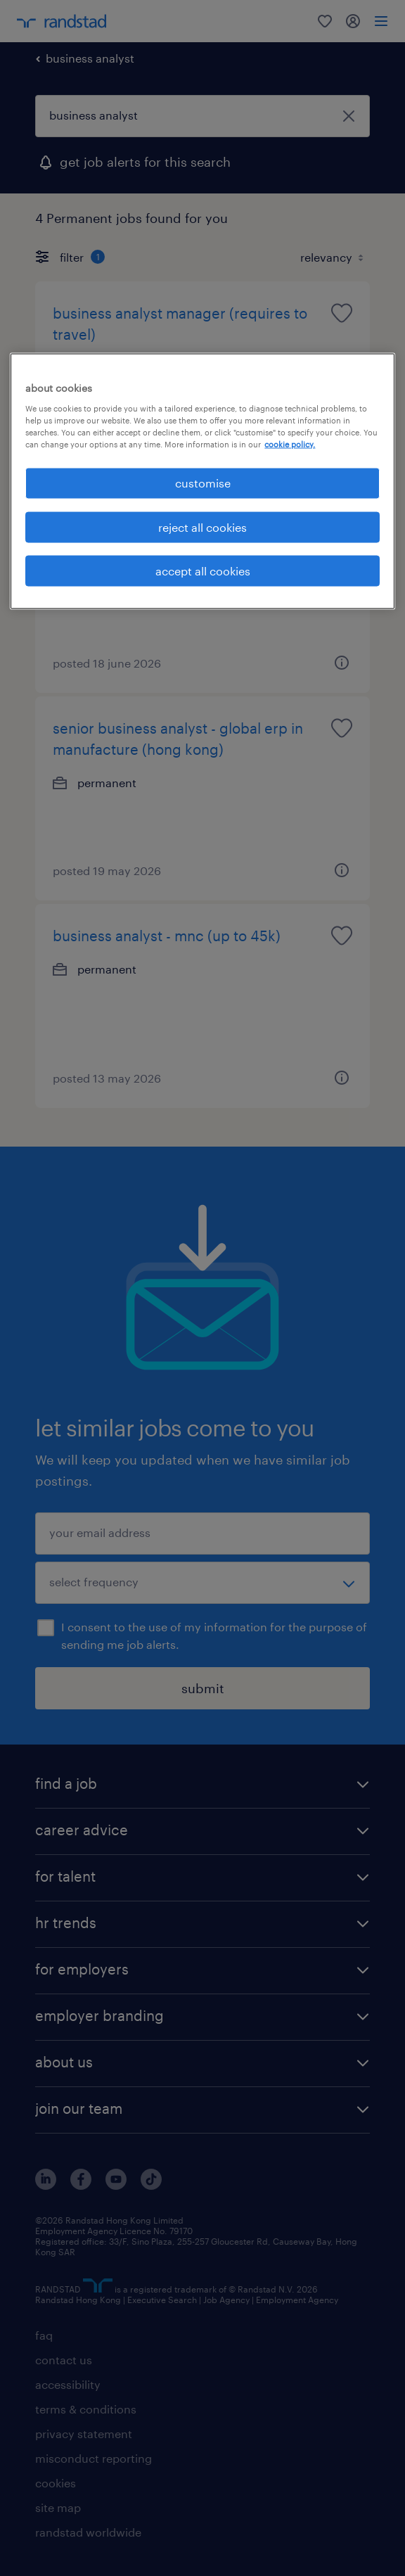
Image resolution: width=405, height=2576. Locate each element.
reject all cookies (202, 526)
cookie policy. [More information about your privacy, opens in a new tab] (289, 444)
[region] (202, 481)
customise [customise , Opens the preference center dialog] (203, 483)
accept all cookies (202, 570)
